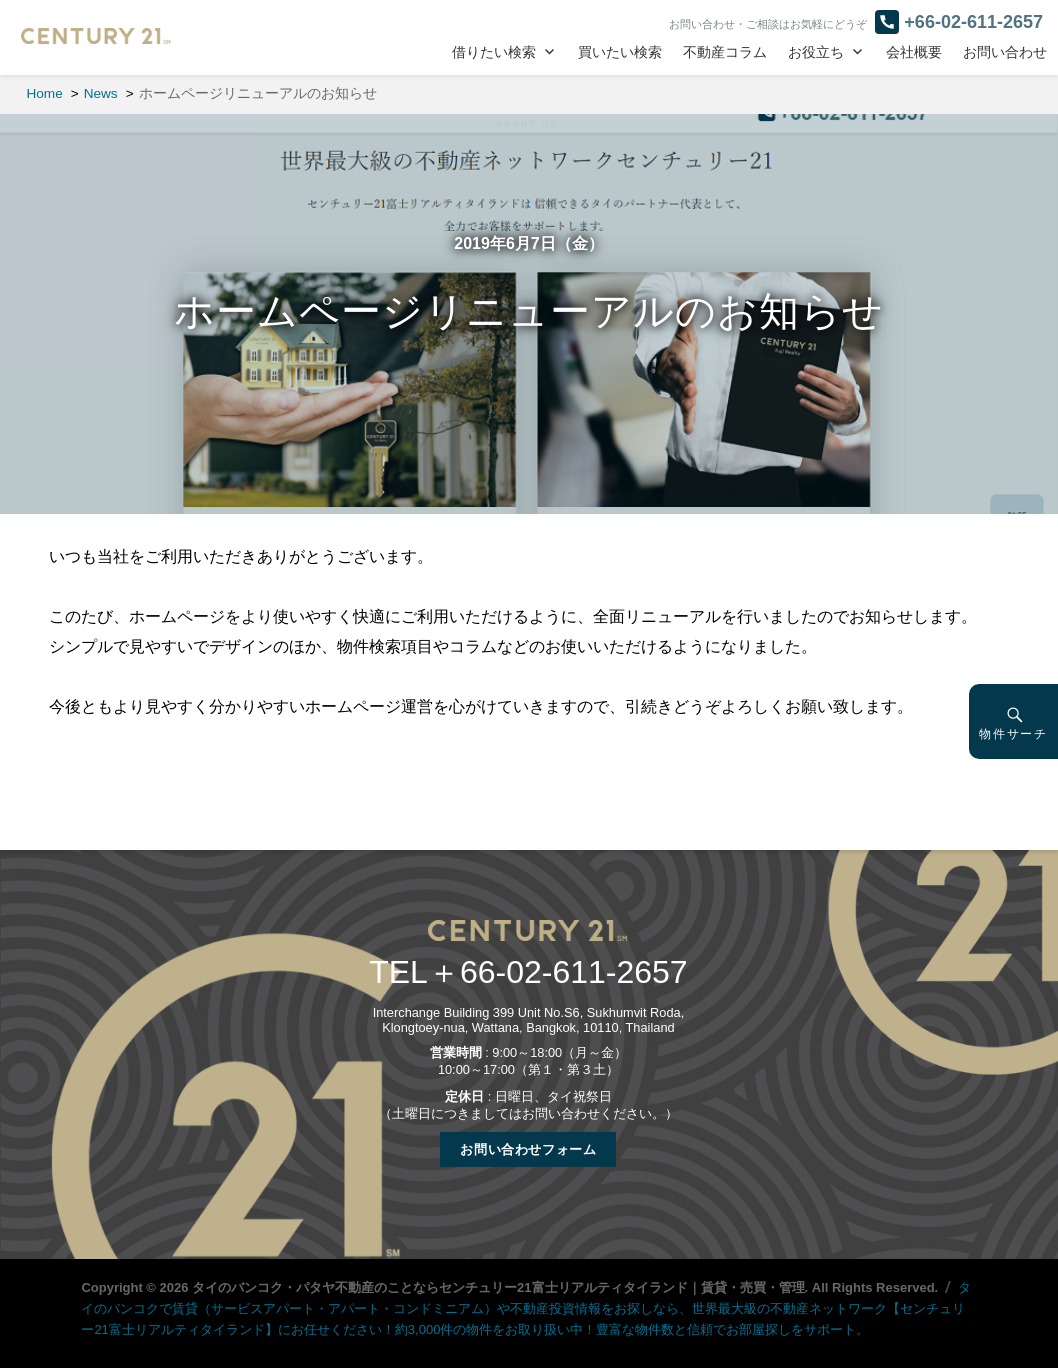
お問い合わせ (1005, 52)
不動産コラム (725, 52)
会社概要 (914, 52)
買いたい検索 (620, 52)
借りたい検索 (494, 52)
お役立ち (816, 52)
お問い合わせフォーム (528, 1149)
